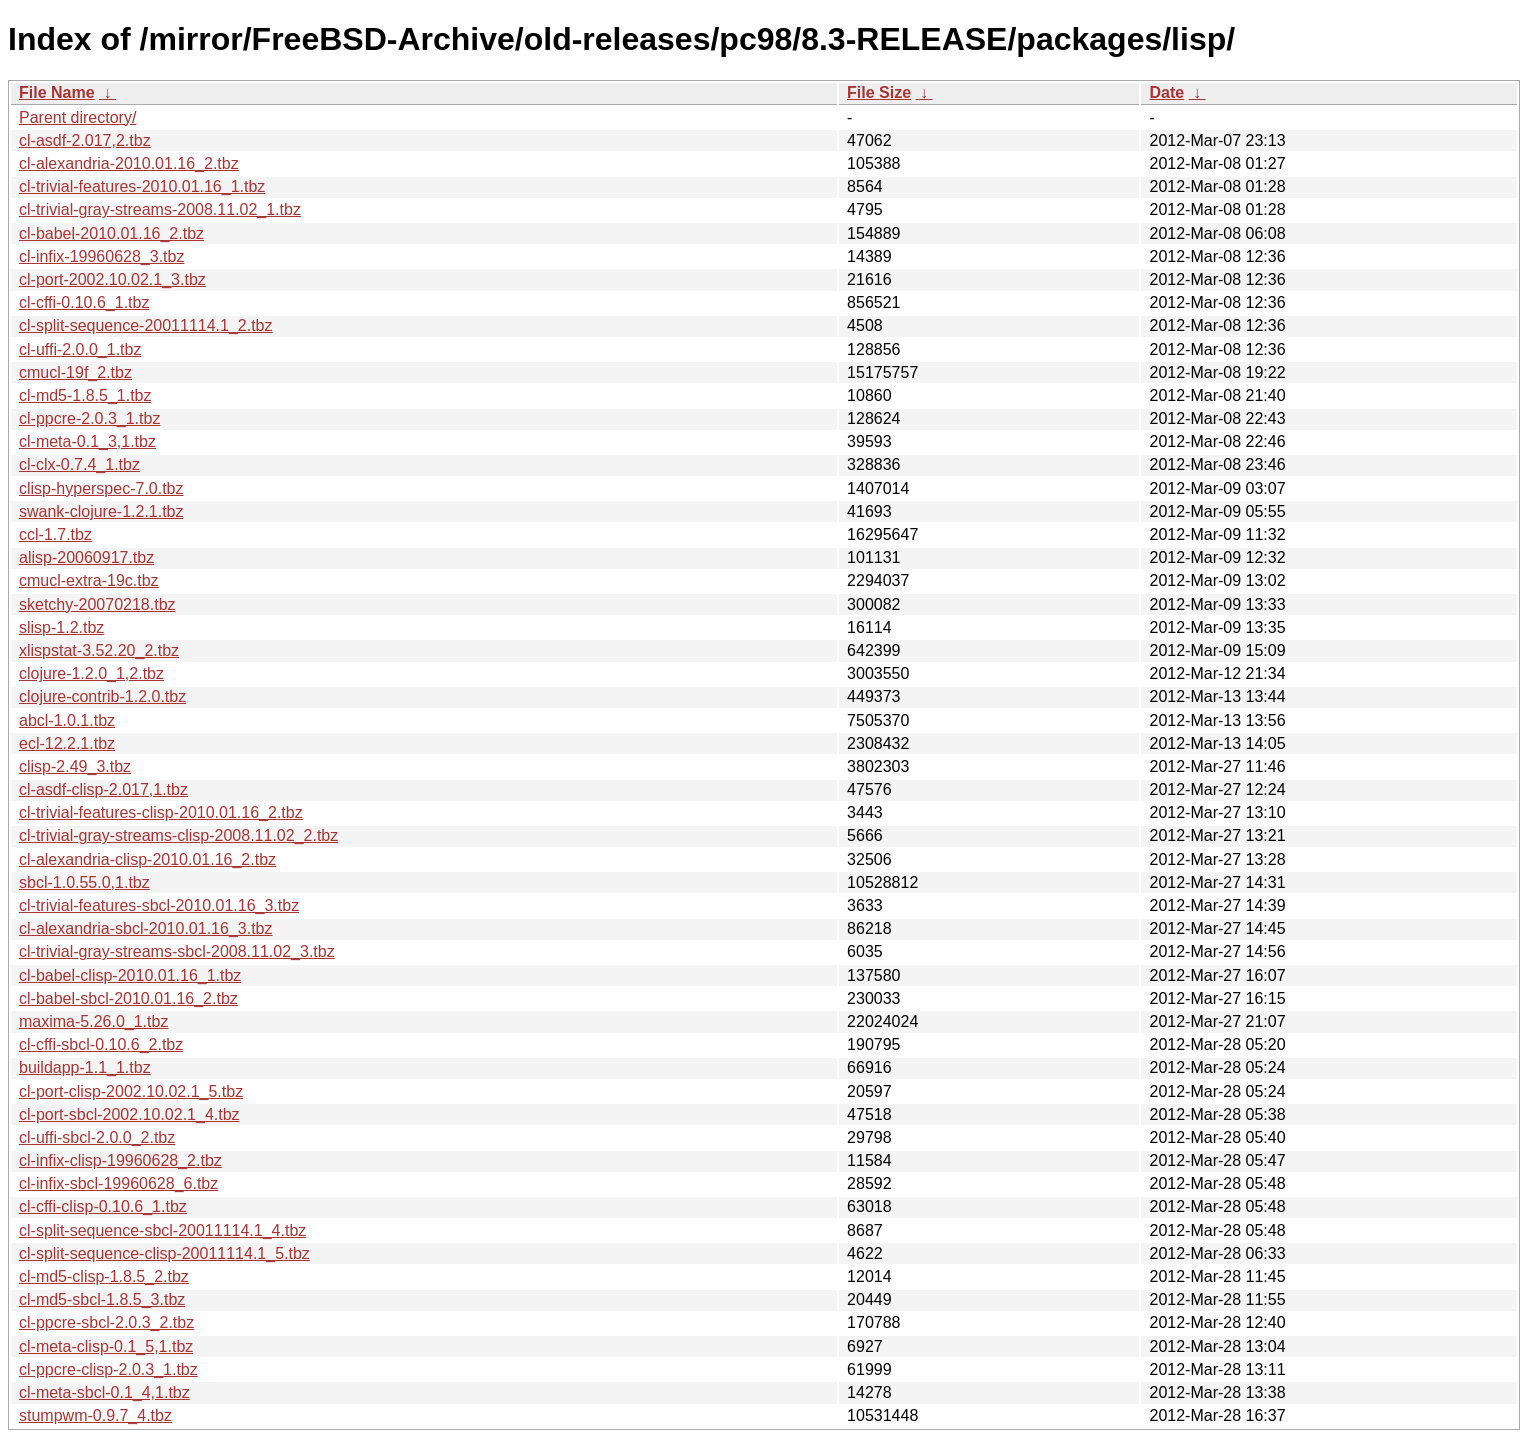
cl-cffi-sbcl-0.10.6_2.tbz (101, 1044)
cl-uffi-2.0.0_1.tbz (80, 349)
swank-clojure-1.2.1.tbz (101, 511)
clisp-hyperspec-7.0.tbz (101, 488)
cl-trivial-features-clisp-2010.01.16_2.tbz (161, 812)
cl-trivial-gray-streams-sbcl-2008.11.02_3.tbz (177, 951)
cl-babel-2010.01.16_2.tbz (111, 233)
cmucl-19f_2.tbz (75, 372)
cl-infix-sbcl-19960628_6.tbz (118, 1183)
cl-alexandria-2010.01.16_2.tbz (129, 163)
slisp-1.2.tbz (61, 627)
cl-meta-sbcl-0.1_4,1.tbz (104, 1392)
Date (1166, 92)
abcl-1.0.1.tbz (67, 720)
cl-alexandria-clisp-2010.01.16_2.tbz (147, 859)
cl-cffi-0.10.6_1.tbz (84, 302)
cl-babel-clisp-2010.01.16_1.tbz (130, 975)
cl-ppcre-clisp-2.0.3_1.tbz (108, 1369)
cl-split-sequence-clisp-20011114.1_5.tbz (164, 1253)
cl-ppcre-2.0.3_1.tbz (89, 418)
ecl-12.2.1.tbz (67, 743)
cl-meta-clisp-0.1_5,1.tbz (106, 1346)
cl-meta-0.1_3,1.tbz (87, 441)
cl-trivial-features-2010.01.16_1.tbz (142, 186)
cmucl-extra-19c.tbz (89, 580)
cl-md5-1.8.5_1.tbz (85, 395)
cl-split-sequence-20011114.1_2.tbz (146, 325)
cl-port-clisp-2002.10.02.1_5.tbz (131, 1091)
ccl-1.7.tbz (55, 534)
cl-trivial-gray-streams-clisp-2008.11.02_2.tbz (178, 835)
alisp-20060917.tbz (86, 557)
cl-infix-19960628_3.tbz (101, 256)
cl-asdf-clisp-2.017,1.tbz (103, 789)
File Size (879, 92)
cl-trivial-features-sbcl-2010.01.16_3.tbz (159, 905)
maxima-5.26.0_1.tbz (93, 1021)
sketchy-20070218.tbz (97, 604)
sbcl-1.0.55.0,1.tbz (84, 882)
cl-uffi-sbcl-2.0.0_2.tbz (97, 1137)
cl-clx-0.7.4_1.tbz (79, 464)
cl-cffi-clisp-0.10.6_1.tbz (103, 1206)
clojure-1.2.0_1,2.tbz (91, 673)
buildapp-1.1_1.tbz (85, 1067)
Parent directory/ (77, 117)
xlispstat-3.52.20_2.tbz (99, 650)
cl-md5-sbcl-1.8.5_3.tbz (102, 1299)
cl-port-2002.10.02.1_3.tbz (112, 279)
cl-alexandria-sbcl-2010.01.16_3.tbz (145, 928)
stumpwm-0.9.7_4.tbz (95, 1415)
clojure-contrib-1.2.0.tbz (102, 696)
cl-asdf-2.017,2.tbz (85, 140)
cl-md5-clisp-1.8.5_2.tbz (104, 1276)
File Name (57, 92)
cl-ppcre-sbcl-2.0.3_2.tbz (106, 1322)
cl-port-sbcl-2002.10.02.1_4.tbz (129, 1114)
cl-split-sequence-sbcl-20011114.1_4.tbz (162, 1230)
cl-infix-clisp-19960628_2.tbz (120, 1160)
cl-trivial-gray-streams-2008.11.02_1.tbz (160, 209)
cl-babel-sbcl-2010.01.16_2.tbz (128, 998)
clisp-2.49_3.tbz (75, 766)
